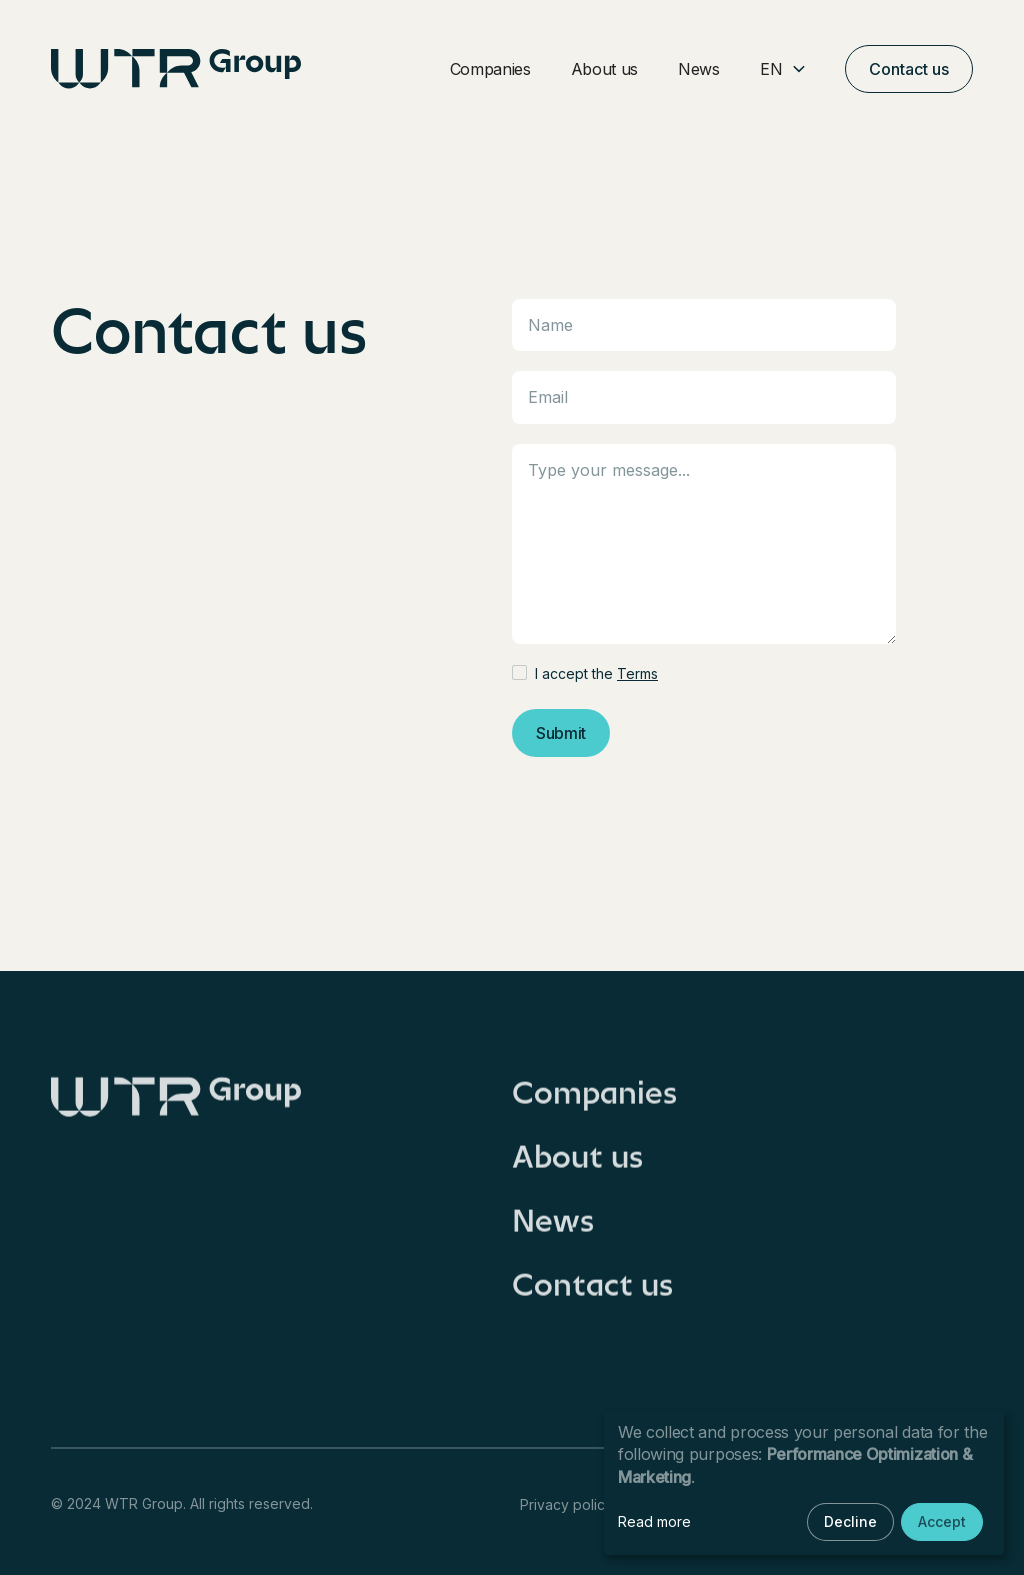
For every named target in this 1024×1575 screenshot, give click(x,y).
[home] (176, 69)
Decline (850, 1521)
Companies (490, 69)
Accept (942, 1521)
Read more (654, 1521)
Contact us (909, 69)
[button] (782, 69)
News (699, 69)
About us (604, 69)
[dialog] (804, 1482)
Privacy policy (566, 1504)
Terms (637, 673)
